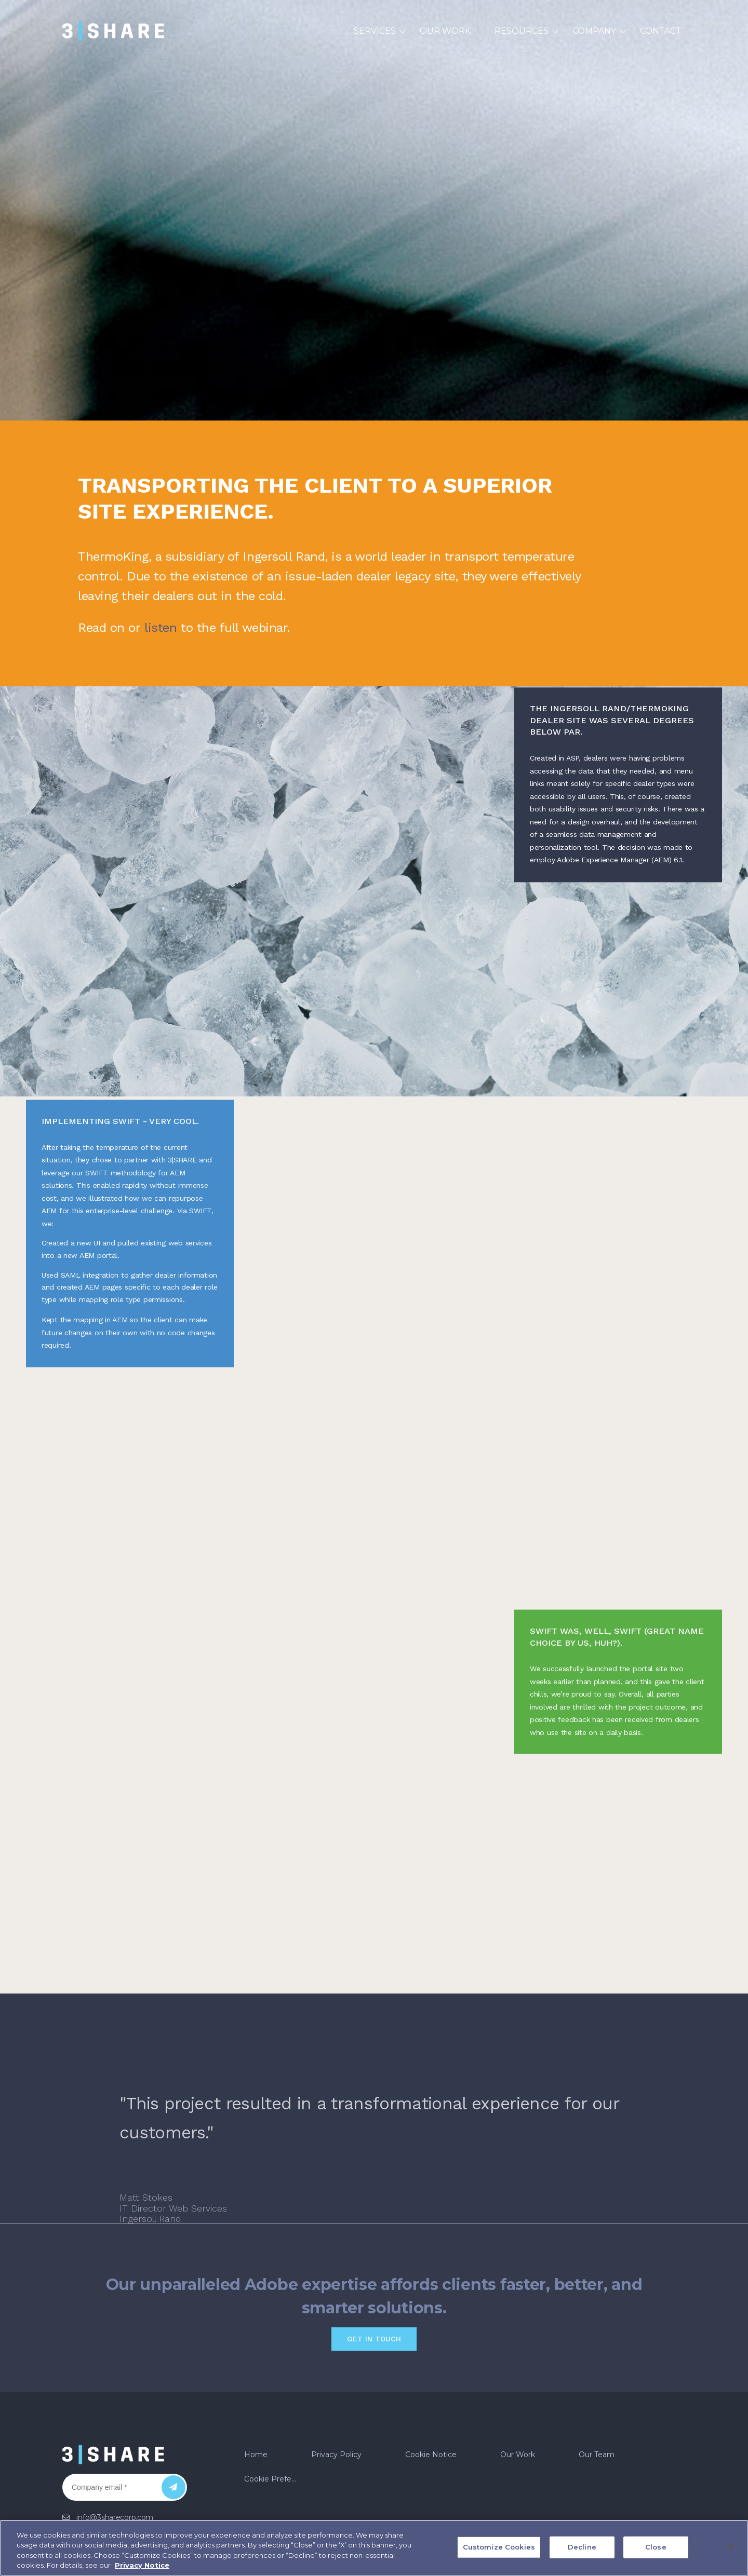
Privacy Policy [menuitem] (336, 2374)
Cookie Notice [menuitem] (431, 2374)
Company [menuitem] (594, 31)
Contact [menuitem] (661, 31)
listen (160, 627)
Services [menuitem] (375, 31)
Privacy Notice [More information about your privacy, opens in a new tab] (142, 2565)
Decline (582, 2547)
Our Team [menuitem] (597, 2374)
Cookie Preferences (275, 2398)
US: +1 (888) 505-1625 (113, 2456)
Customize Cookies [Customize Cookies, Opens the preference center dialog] (499, 2547)
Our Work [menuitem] (445, 31)
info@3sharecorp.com (114, 2437)
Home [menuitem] (256, 2374)
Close (655, 2547)
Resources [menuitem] (522, 31)
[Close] (731, 2547)
